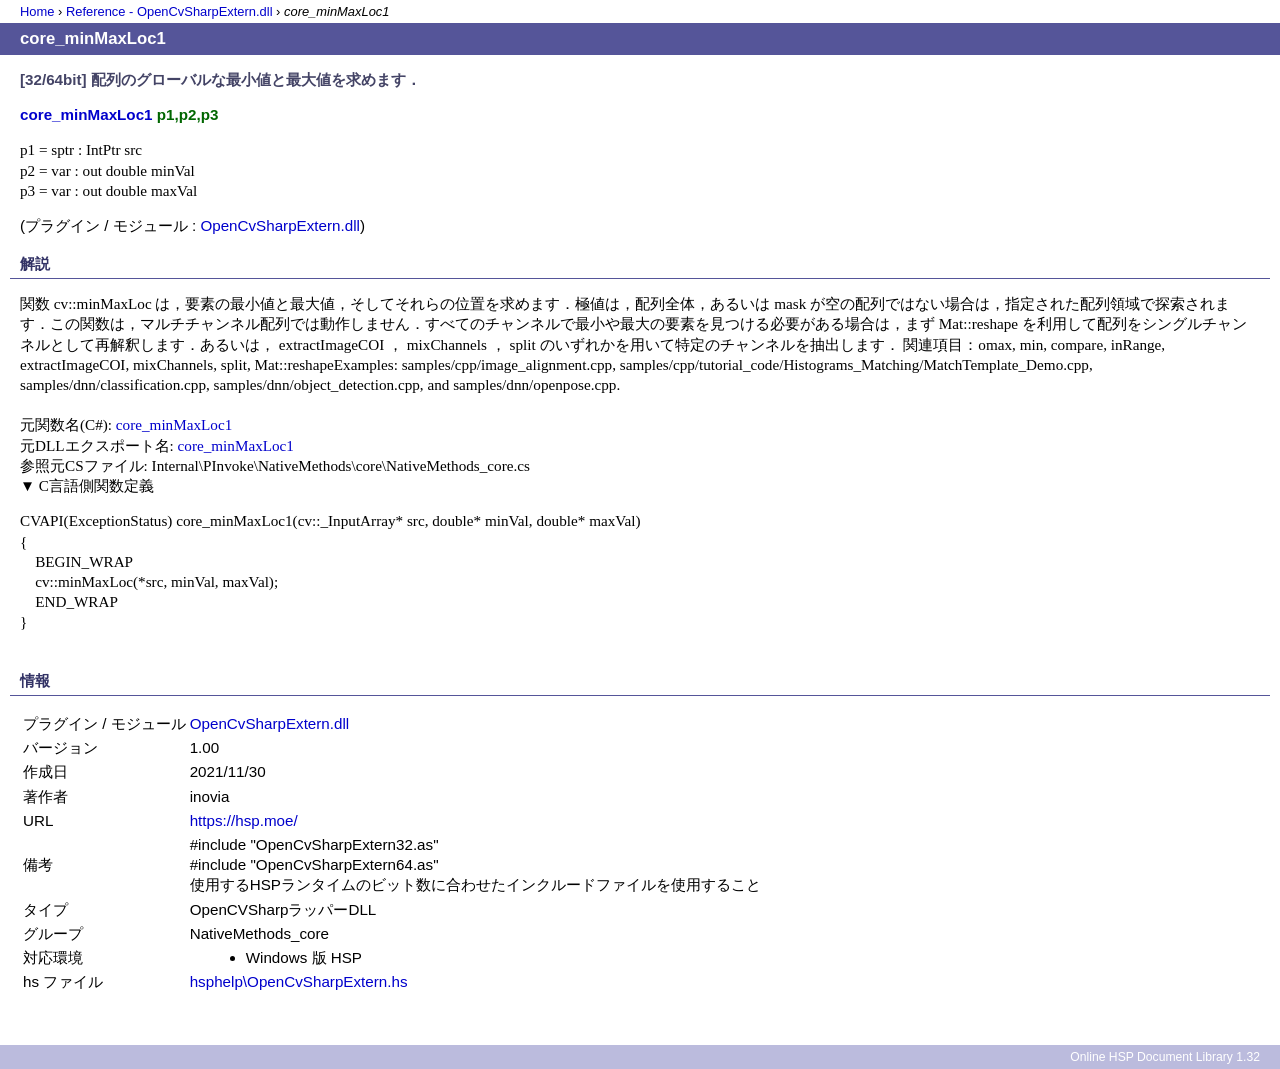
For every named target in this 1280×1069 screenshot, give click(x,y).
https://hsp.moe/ (244, 820)
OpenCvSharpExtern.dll (280, 225)
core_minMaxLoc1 (174, 424)
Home (37, 11)
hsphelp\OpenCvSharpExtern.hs (299, 981)
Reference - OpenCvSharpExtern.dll (169, 11)
